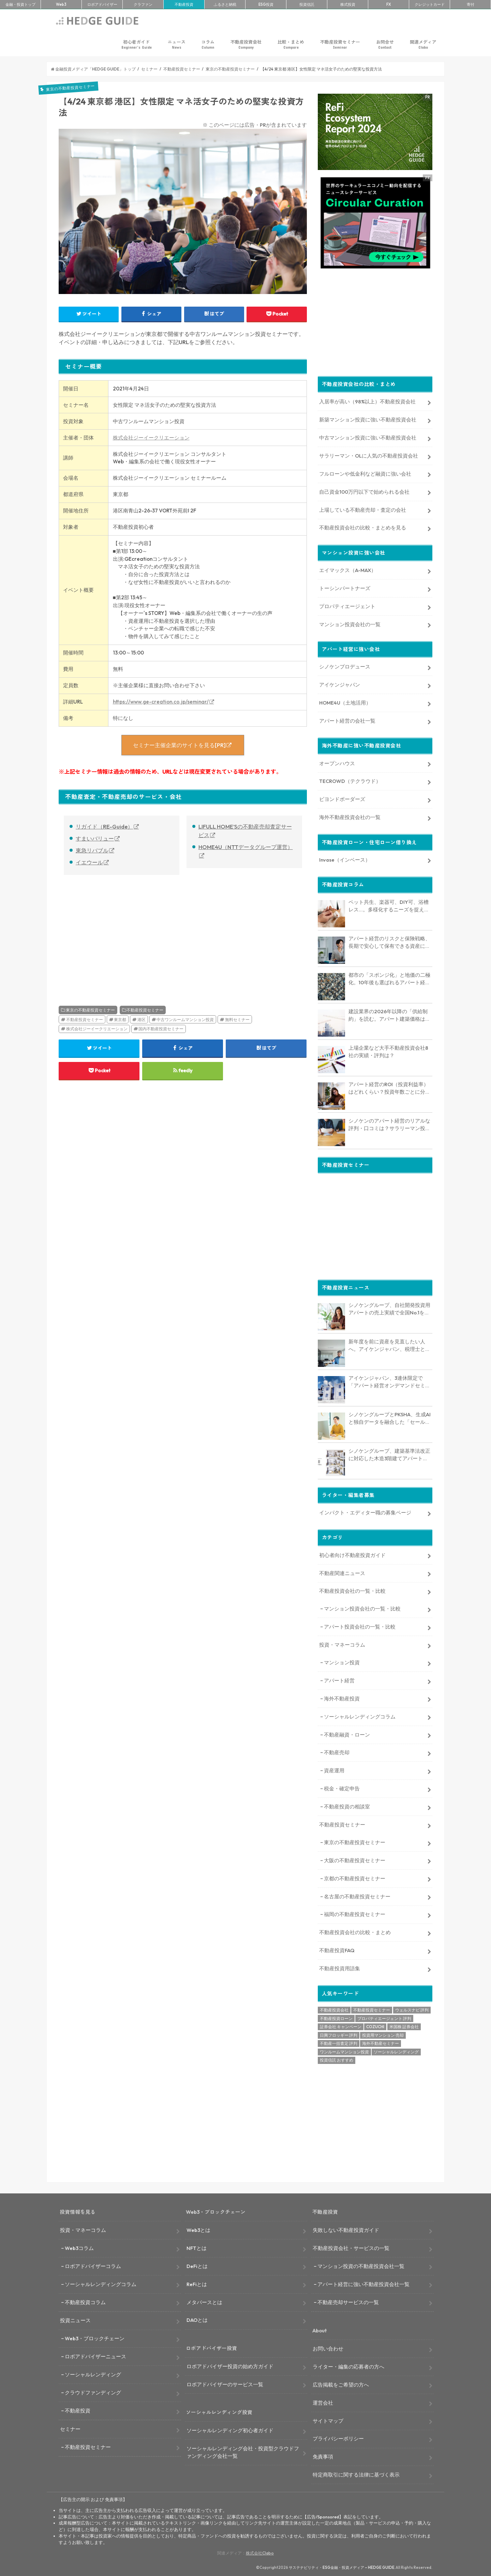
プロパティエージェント (347, 605)
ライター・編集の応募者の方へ (348, 2365)
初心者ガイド (136, 44)
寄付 (470, 4)
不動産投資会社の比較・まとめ (355, 1931)
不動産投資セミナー (340, 44)
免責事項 (323, 2456)
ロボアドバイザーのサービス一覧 (225, 2383)
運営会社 (323, 2401)
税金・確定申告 (342, 1788)
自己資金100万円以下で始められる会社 (364, 491)
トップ (20, 4)
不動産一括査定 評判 (338, 2042)
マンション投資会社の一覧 (350, 623)
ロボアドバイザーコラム (93, 2265)
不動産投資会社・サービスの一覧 (351, 2247)
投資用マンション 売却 (383, 2034)
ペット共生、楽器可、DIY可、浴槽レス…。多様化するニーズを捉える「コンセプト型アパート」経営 (388, 905)
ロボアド (102, 4)
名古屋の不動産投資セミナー (357, 1895)
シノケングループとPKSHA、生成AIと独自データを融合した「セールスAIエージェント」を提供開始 (389, 1417)
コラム (207, 44)
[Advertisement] (119, 933)
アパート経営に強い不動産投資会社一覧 (363, 2283)
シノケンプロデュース (344, 666)
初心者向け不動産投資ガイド (352, 1554)
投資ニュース (75, 2319)
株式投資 (347, 4)
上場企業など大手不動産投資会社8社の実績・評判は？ (388, 1051)
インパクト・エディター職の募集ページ (365, 1511)
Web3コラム (79, 2247)
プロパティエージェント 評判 (384, 2017)
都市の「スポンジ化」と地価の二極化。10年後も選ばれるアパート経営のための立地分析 (389, 978)
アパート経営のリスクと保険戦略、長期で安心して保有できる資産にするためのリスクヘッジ (389, 941)
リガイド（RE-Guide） (104, 826)
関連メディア (423, 44)
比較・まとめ (291, 44)
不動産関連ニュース (342, 1572)
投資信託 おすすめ (336, 2059)
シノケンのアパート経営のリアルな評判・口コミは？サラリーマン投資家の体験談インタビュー (389, 1123)
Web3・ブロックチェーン (94, 2337)
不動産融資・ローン (347, 1733)
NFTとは (197, 2247)
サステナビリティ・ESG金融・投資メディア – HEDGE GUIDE (342, 2566)
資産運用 (334, 1770)
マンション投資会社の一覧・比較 (362, 1608)
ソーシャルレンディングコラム (360, 1715)
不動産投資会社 (246, 44)
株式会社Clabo (260, 2552)
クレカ (430, 4)
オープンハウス (337, 762)
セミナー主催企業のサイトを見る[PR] (179, 745)
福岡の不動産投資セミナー (354, 1913)
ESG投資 (265, 4)
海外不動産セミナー (380, 2042)
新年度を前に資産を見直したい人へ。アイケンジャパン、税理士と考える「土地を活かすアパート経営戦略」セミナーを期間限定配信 (389, 1344)
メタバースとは (204, 2301)
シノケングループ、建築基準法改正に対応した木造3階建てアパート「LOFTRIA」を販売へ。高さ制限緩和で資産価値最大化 (389, 1454)
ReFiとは (197, 2283)
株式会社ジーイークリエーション (151, 437)
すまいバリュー (95, 838)
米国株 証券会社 (404, 2026)
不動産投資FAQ (337, 1949)
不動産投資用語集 (339, 1967)
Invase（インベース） (344, 858)
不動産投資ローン (336, 2017)
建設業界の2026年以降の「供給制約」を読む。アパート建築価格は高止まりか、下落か (389, 1014)
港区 (141, 1019)
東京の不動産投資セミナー (90, 1010)
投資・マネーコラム (342, 1643)
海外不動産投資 (342, 1697)
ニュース (176, 44)
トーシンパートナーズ (344, 587)
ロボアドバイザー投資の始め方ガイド (230, 2365)
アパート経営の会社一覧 (347, 719)
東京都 (120, 1019)
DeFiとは (197, 2265)
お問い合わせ (328, 2347)
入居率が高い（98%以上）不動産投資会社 (367, 401)
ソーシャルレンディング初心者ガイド (230, 2429)
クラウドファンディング (93, 2391)
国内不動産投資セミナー (160, 1028)
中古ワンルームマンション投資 (185, 1019)
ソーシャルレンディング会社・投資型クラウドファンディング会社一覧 (243, 2451)
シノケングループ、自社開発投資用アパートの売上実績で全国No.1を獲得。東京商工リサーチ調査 (389, 1308)
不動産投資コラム (85, 2301)
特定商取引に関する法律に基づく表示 (356, 2474)
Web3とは (198, 2229)
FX (388, 4)
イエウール (89, 862)
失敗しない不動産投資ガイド (346, 2229)
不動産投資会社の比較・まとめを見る (362, 527)
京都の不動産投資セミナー (354, 1877)
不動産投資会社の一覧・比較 (352, 1590)
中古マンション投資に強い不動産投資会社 (367, 436)
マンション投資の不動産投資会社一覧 (360, 2265)
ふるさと (225, 4)
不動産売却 (336, 1751)
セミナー (70, 2428)
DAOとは (197, 2319)
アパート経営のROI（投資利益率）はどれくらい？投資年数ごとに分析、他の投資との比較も (388, 1087)
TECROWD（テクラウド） (350, 780)
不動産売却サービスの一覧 (348, 2301)
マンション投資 (342, 1661)
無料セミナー (237, 1019)
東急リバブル (92, 850)
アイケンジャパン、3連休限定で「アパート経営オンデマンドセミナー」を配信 (389, 1381)
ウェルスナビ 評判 (412, 2008)
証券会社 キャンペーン (340, 2026)
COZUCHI (375, 2026)
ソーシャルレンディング (396, 2050)
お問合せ (385, 44)
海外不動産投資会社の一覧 (350, 816)
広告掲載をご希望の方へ (341, 2383)
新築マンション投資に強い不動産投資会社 (367, 418)
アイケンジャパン (339, 684)
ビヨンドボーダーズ (342, 798)
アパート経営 (339, 1679)
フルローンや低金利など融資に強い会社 (365, 472)
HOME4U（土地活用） (345, 701)
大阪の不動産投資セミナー (354, 1859)
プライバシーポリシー (338, 2438)
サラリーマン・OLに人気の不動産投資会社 (368, 454)
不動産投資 (184, 4)
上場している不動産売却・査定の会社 (362, 509)
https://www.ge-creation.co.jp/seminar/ (161, 701)
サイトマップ (328, 2420)
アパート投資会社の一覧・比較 (360, 1626)
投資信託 (306, 4)
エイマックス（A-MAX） (347, 569)
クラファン (143, 4)
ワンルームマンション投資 (344, 2050)
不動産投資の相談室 (347, 1805)
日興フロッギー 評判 (338, 2034)
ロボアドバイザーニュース (95, 2356)
